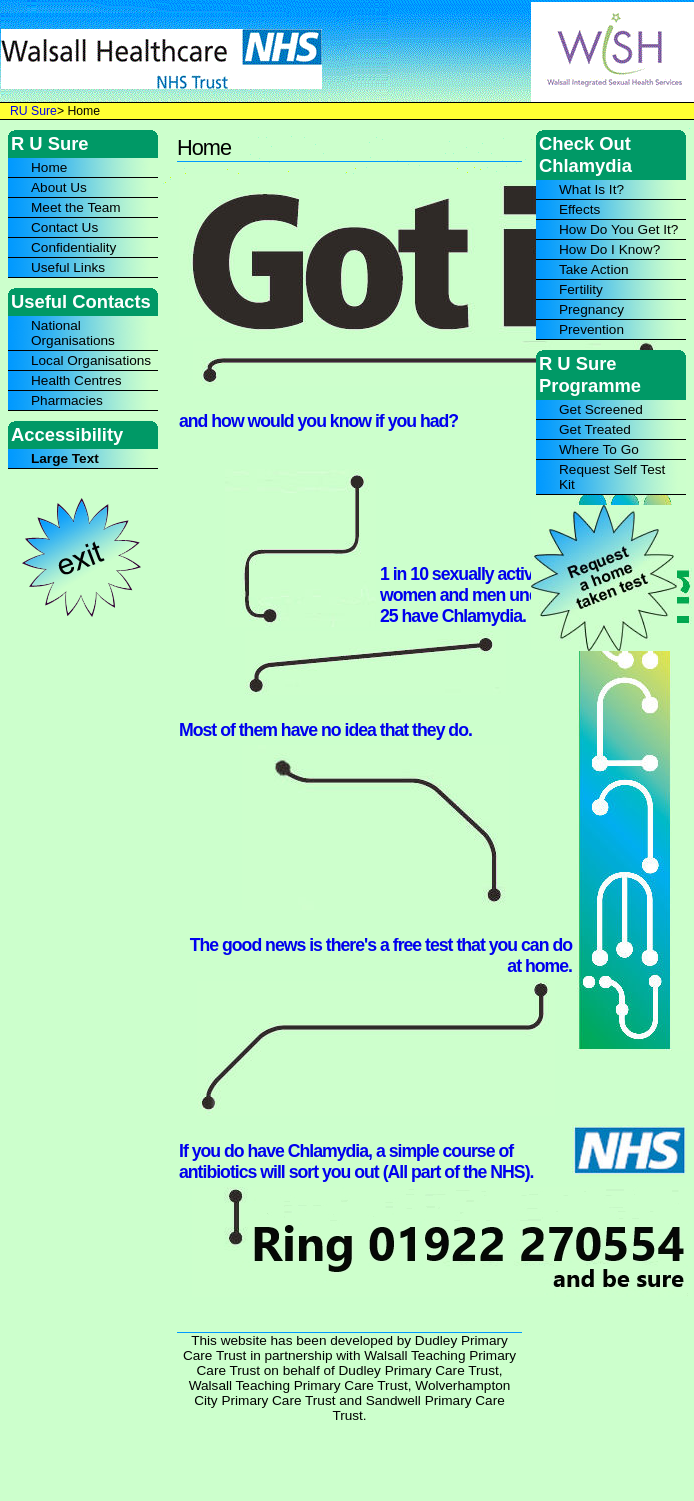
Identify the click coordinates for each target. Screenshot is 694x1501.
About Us (59, 187)
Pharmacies (67, 400)
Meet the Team (76, 207)
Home (49, 167)
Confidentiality (73, 247)
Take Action (594, 269)
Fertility (581, 289)
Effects (579, 209)
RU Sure (33, 111)
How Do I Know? (609, 249)
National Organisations (73, 333)
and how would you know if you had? (318, 421)
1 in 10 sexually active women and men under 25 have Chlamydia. (466, 595)
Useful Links (68, 267)
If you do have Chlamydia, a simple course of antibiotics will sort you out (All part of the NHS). (356, 1161)
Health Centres (76, 380)
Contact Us (64, 227)
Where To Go (599, 449)
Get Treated (595, 429)
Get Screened (601, 409)
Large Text (65, 458)
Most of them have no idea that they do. (325, 730)
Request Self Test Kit (612, 477)
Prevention (591, 329)
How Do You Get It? (618, 229)
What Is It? (591, 189)
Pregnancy (591, 309)
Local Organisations (91, 360)
